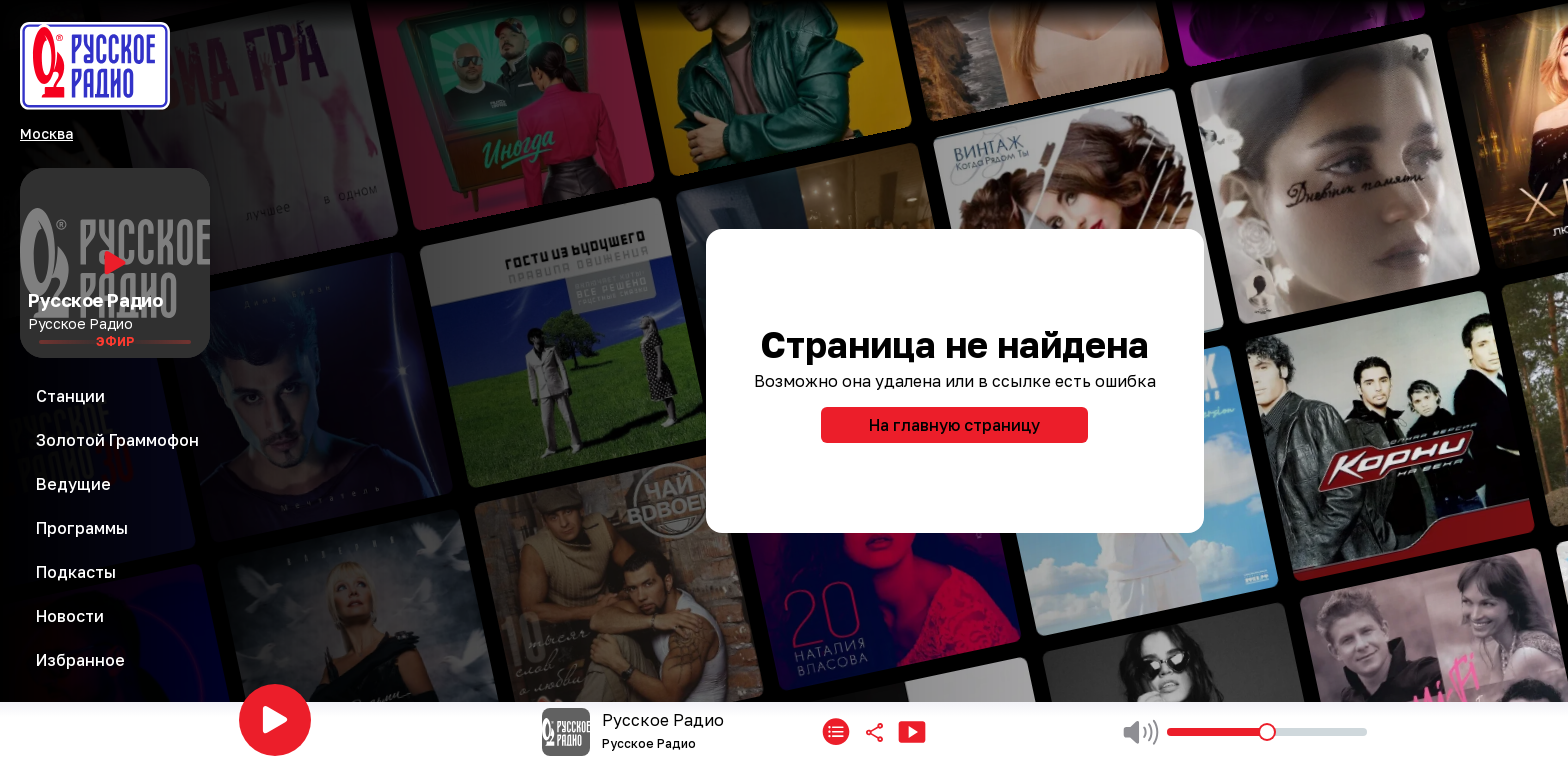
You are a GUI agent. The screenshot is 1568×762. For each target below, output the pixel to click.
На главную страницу (954, 425)
